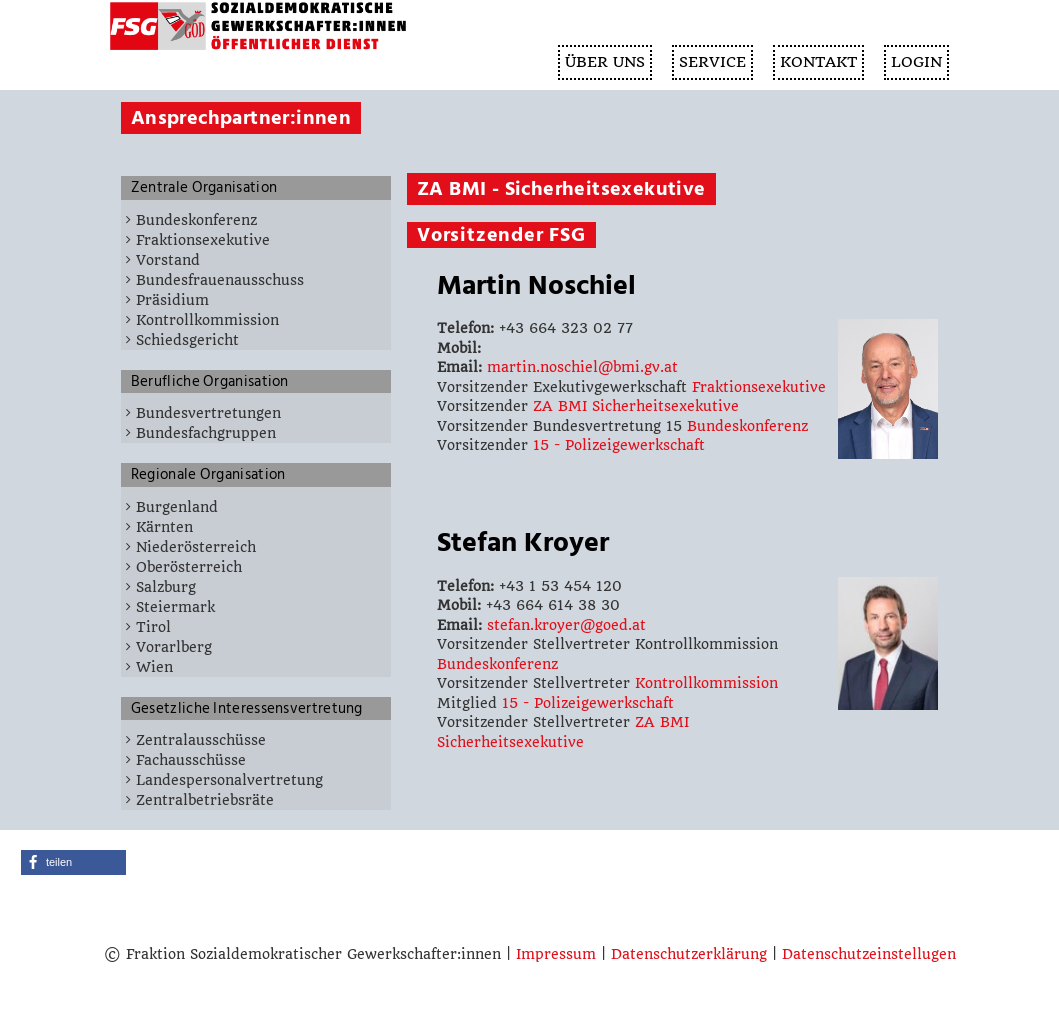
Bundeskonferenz (196, 220)
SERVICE (712, 62)
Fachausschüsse (191, 760)
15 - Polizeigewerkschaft (619, 445)
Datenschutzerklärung (689, 954)
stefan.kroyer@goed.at (566, 625)
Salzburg (166, 587)
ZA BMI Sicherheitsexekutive (636, 406)
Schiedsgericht (187, 340)
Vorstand (168, 260)
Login (916, 62)
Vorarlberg (174, 647)
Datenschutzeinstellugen (869, 954)
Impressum (556, 954)
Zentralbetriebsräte (205, 800)
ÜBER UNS (605, 62)
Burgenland (177, 507)
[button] (73, 862)
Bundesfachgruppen (206, 433)
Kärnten (164, 527)
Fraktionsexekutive (203, 240)
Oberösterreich (189, 567)
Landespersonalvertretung (229, 780)
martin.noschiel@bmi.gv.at (582, 367)
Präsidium (172, 300)
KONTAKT (818, 62)
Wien (154, 667)
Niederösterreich (196, 547)
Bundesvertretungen (208, 413)
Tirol (153, 627)
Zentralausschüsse (201, 740)
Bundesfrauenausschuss (220, 280)
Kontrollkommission (207, 320)
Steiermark (175, 607)
